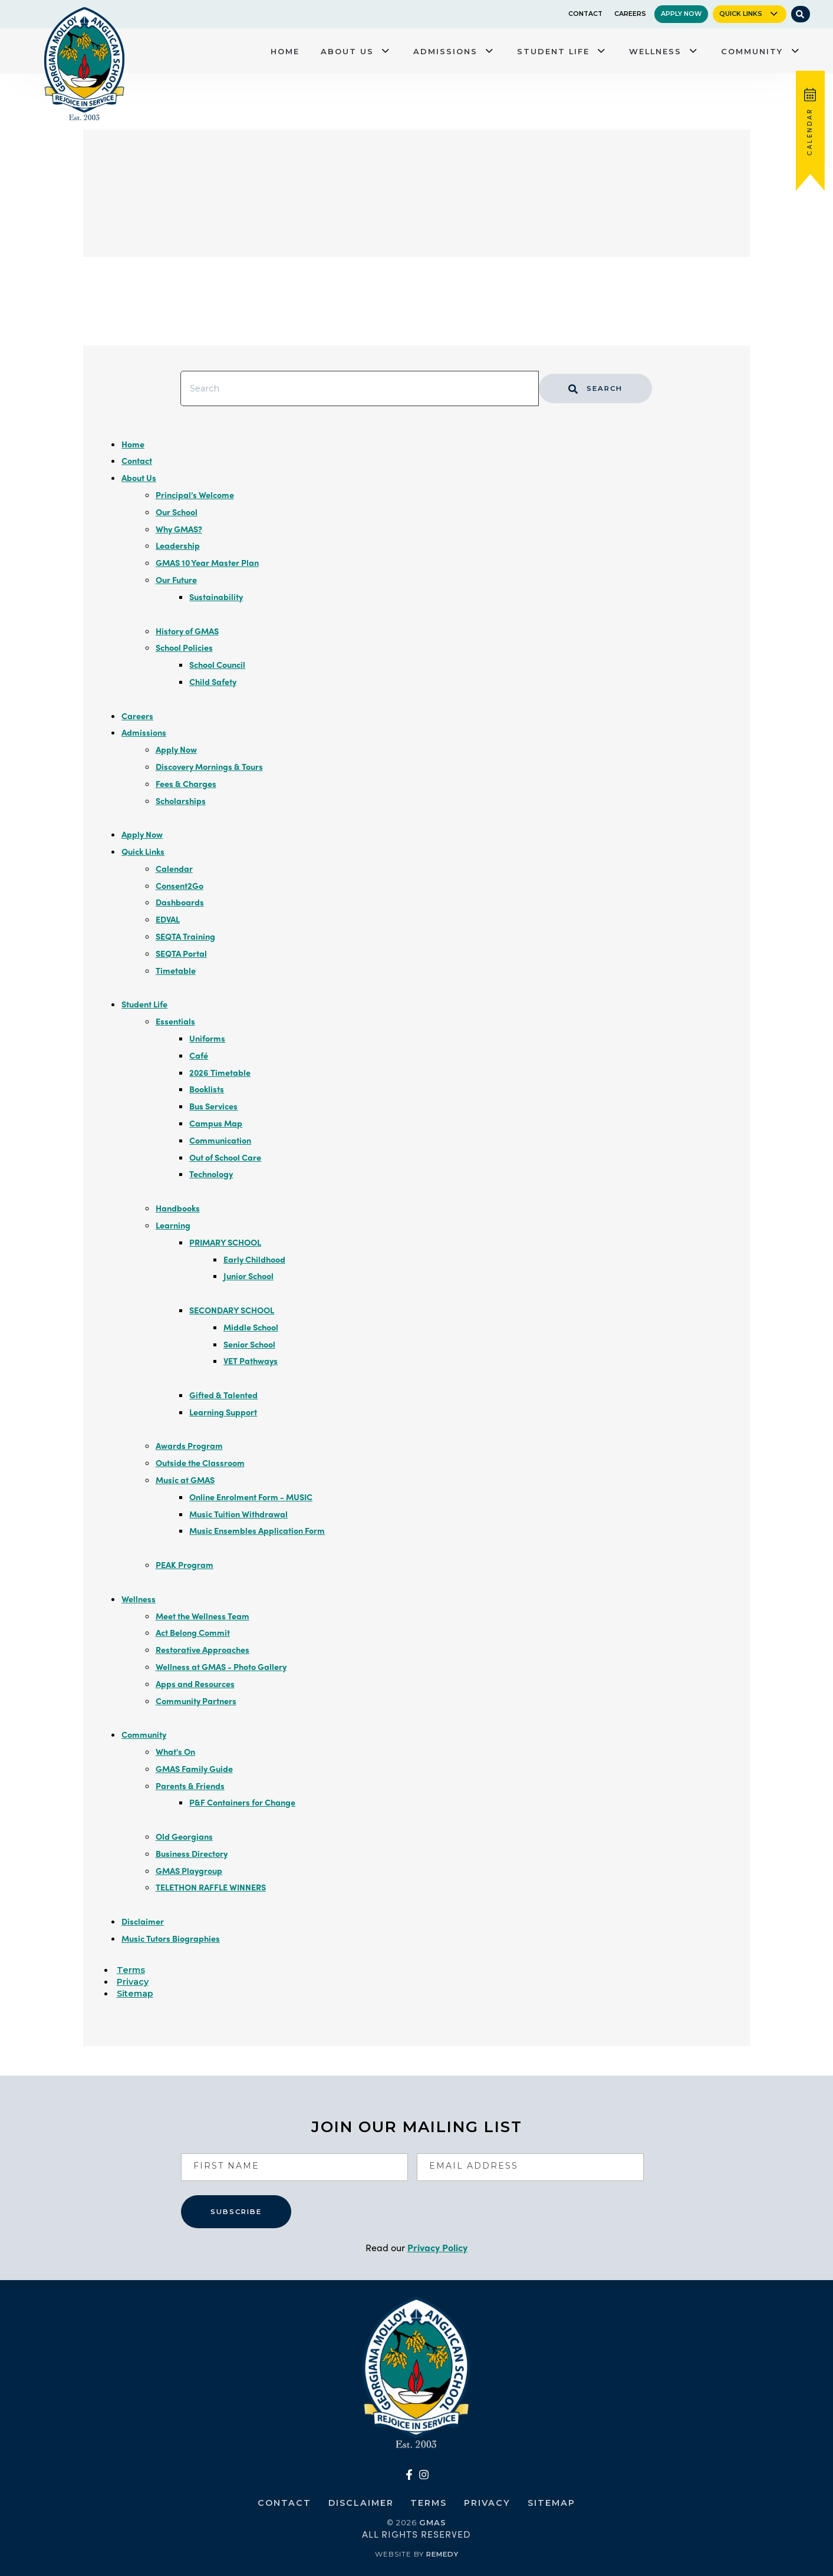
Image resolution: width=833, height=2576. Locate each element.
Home (285, 51)
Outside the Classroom (200, 1462)
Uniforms (207, 1038)
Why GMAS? (179, 529)
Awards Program (189, 1445)
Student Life (553, 51)
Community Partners (196, 1701)
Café (198, 1055)
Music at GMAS (185, 1479)
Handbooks (178, 1208)
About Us (347, 51)
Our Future (176, 579)
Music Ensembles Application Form (257, 1530)
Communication (220, 1140)
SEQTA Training (185, 936)
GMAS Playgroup (189, 1870)
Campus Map (215, 1123)
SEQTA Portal (181, 953)
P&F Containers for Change (242, 1802)
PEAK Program (184, 1564)
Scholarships (181, 800)
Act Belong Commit (193, 1632)
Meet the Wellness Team (202, 1616)
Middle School (250, 1327)
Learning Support (223, 1412)
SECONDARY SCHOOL (231, 1310)
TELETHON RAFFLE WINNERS (211, 1887)
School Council (217, 664)
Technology (211, 1174)
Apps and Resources (195, 1683)
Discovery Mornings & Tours (209, 766)
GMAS (432, 2522)
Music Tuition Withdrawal (238, 1514)
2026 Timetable (220, 1072)
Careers (630, 14)
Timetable (176, 970)
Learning (173, 1225)
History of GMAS (187, 631)
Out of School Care (225, 1157)
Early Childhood (254, 1259)
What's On (175, 1751)
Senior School (249, 1344)
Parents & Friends (190, 1785)
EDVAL (168, 919)
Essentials (175, 1021)
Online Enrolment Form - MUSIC (250, 1497)
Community (752, 51)
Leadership (178, 545)
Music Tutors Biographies (170, 1938)
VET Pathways (250, 1360)
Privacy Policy (437, 2247)
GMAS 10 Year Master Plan (207, 562)
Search (595, 388)
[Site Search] (800, 14)
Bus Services (213, 1106)
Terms (131, 1970)
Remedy (442, 2554)
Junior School (248, 1276)
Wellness (655, 51)
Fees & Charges (186, 783)
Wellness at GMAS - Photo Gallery (221, 1666)
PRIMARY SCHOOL (225, 1242)
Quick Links (740, 14)
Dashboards (180, 902)
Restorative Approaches (202, 1649)
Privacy (133, 1982)
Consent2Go (179, 885)
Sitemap (135, 1993)
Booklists (206, 1089)
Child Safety (212, 681)
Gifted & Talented (223, 1395)
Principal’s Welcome (195, 494)
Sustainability (216, 596)
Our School (176, 512)
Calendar (174, 868)
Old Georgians (184, 1836)
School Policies (184, 647)
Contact (585, 14)
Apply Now (681, 14)
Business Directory (192, 1853)
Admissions (445, 51)
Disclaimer (142, 1921)
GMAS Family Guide (194, 1768)
